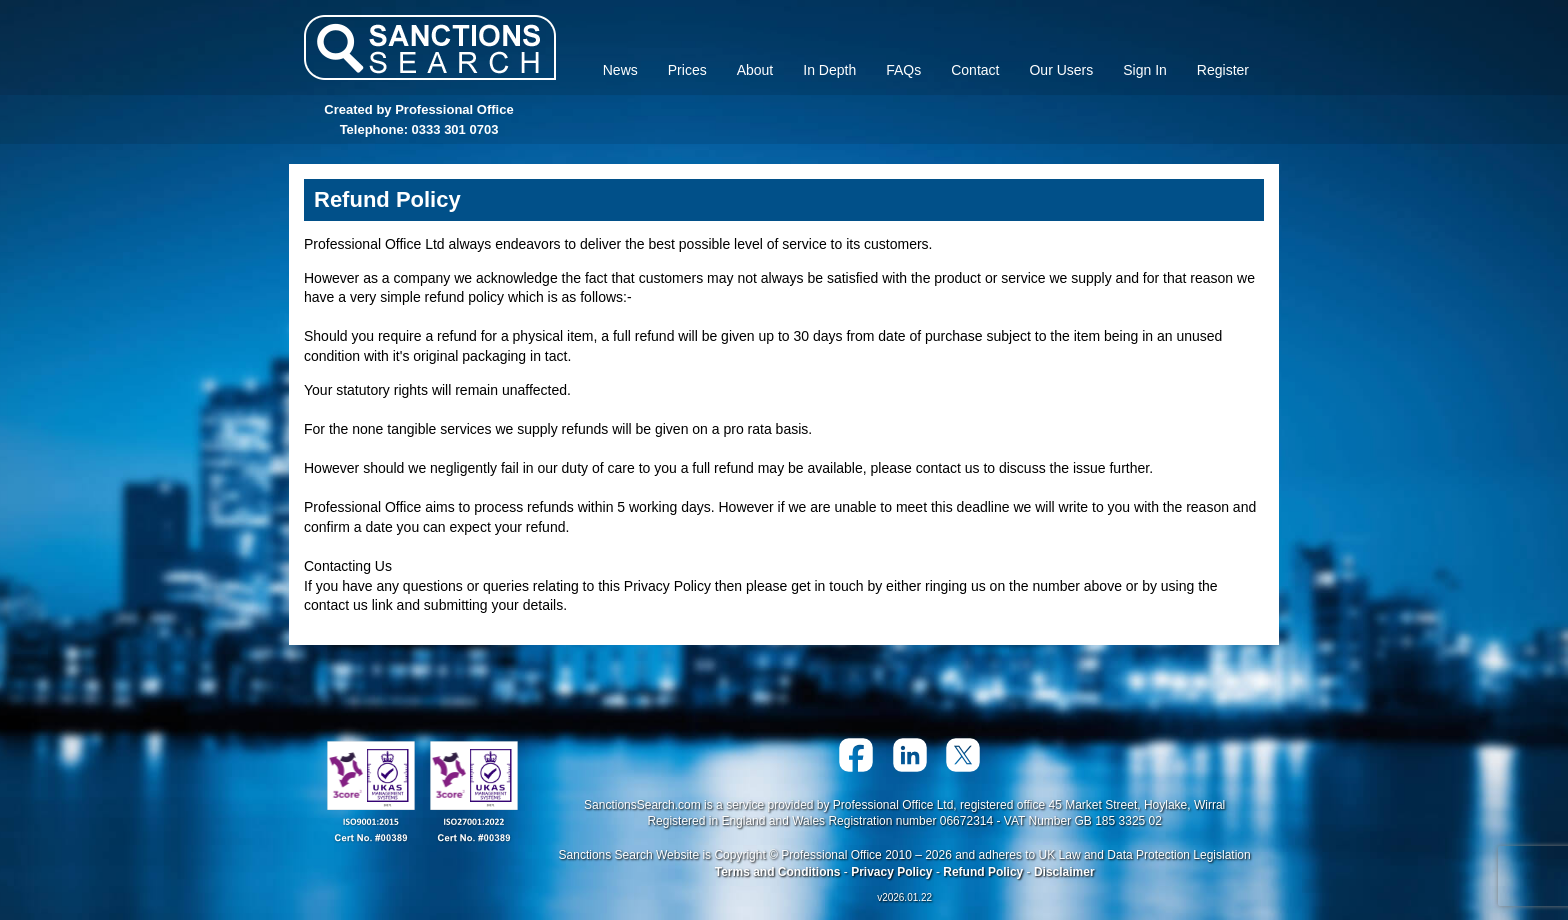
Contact (975, 70)
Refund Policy (983, 872)
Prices (687, 70)
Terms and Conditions (778, 872)
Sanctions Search (430, 47)
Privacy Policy (891, 872)
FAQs (903, 70)
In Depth (829, 70)
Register (1223, 70)
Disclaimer (1064, 872)
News (620, 70)
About (755, 70)
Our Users (1061, 70)
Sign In (1145, 70)
